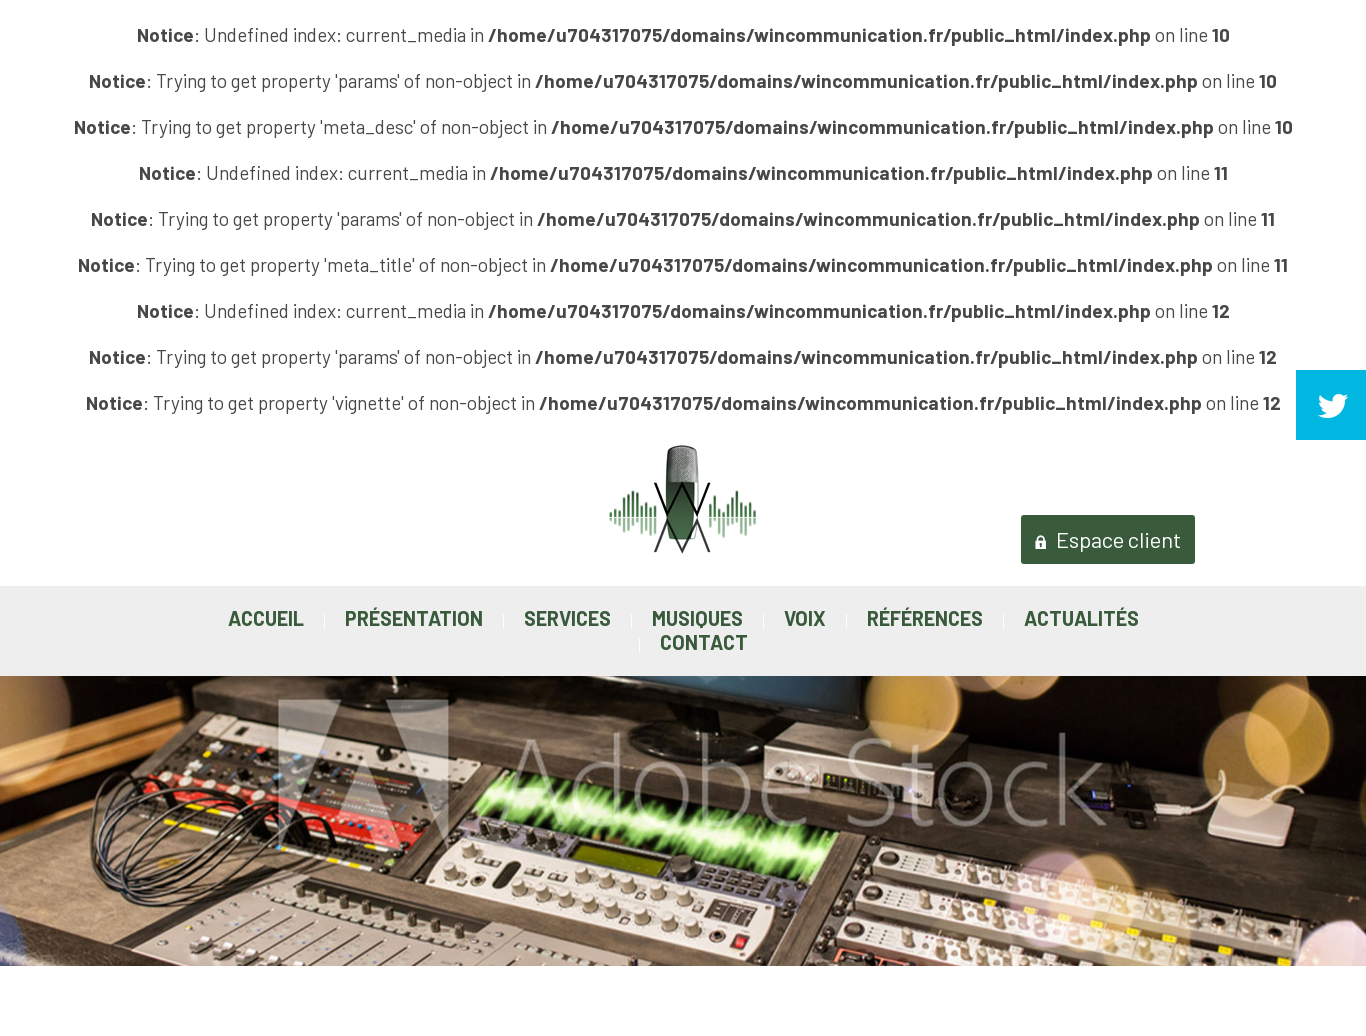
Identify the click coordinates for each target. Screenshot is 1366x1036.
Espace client (1108, 539)
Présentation (414, 618)
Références (925, 618)
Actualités (1081, 618)
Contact (704, 642)
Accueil (266, 618)
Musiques (697, 618)
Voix (805, 618)
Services (567, 618)
